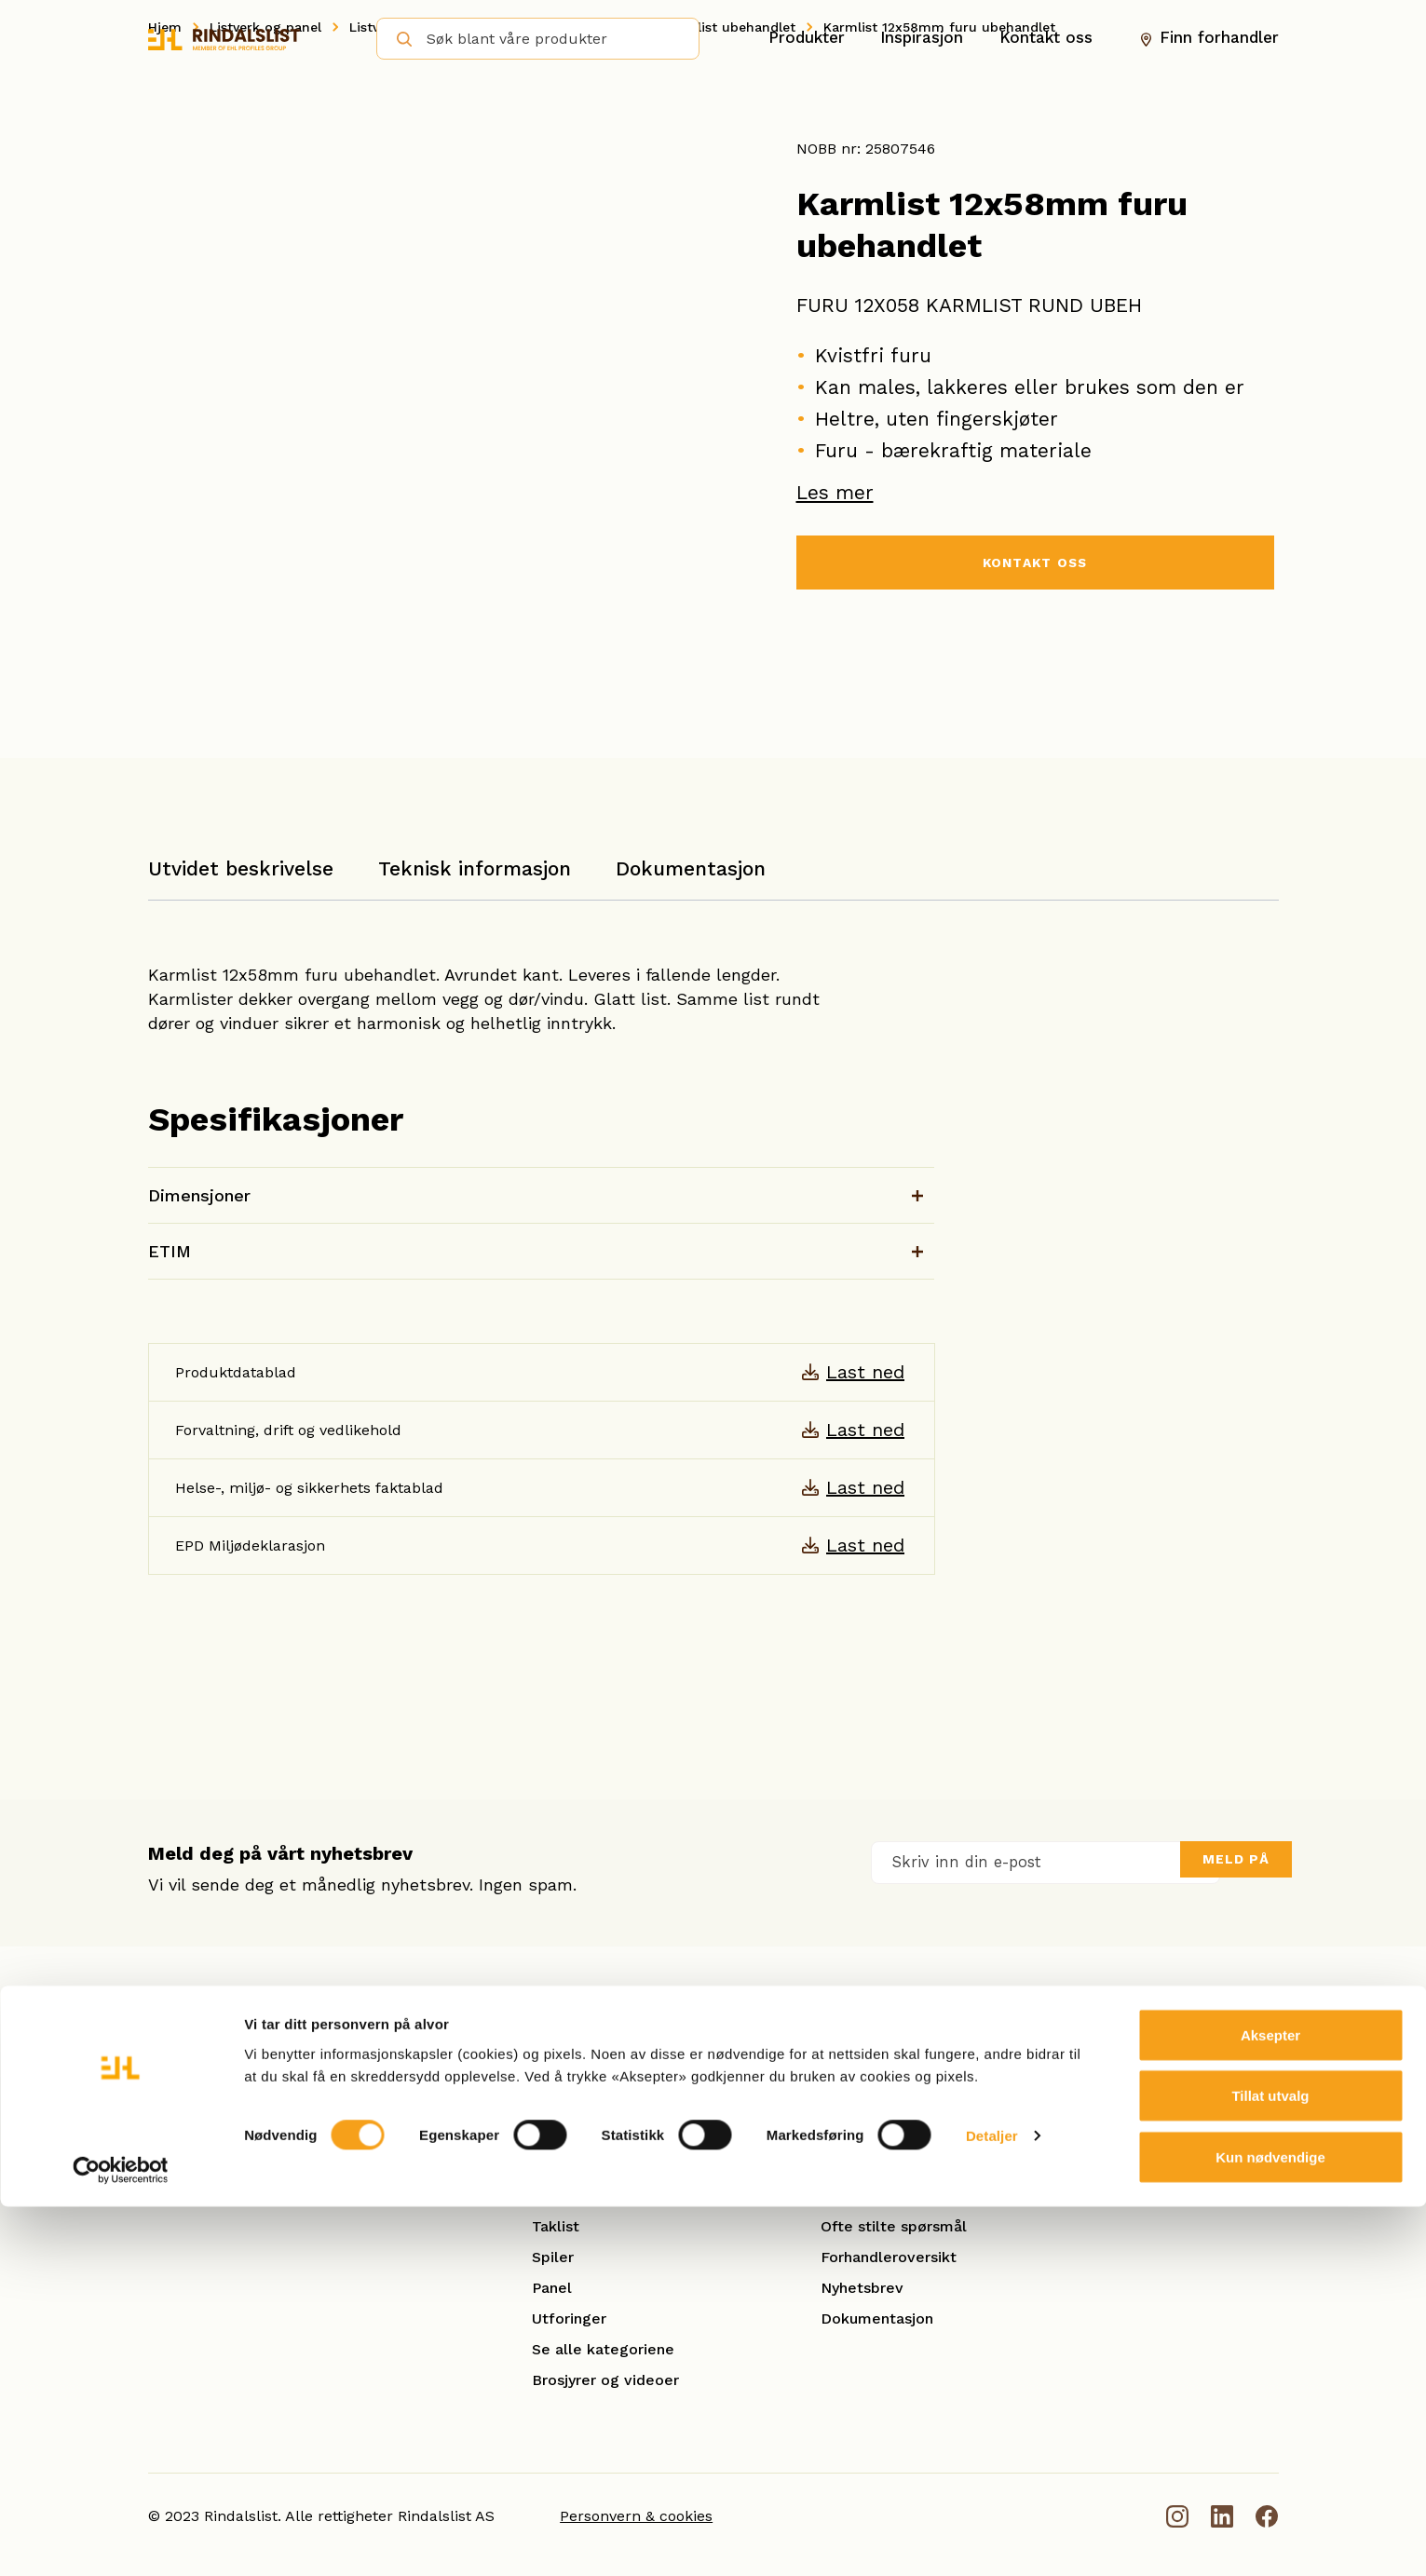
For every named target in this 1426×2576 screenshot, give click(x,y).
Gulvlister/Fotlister (600, 2195)
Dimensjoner (199, 1195)
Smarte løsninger (882, 2165)
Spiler (553, 2257)
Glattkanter (573, 2165)
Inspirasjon (921, 38)
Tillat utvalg (1270, 2466)
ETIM (169, 1251)
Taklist (555, 2226)
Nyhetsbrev (862, 2288)
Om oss (848, 2072)
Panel (552, 2288)
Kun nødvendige (1270, 2526)
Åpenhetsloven (875, 2103)
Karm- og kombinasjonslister (636, 2134)
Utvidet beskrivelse (240, 868)
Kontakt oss (1046, 38)
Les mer (835, 492)
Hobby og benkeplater (613, 2072)
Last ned (865, 1372)
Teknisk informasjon (474, 868)
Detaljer (992, 2506)
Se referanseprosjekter (904, 2195)
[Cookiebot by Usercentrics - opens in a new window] (120, 2540)
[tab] (240, 878)
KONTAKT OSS (1034, 565)
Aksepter (1270, 2404)
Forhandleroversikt (889, 2257)
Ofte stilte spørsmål (894, 2226)
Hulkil (552, 2103)
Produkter (806, 38)
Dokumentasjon (691, 868)
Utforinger (569, 2318)
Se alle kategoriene (603, 2349)
